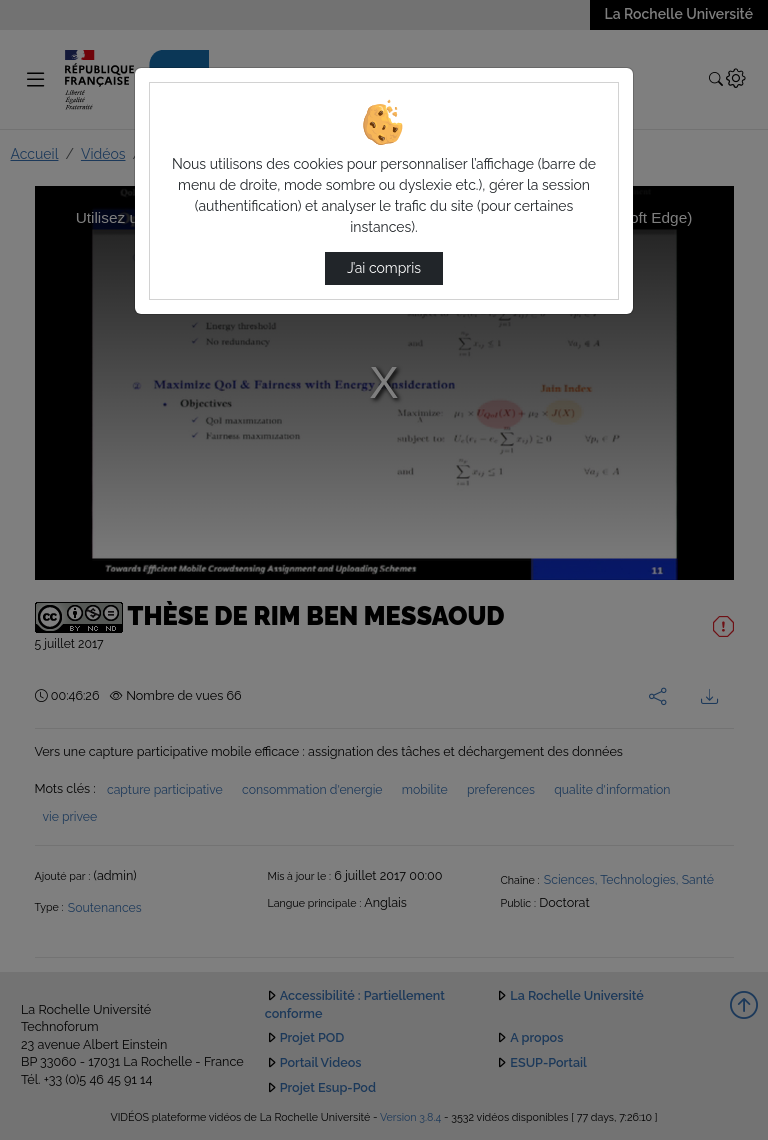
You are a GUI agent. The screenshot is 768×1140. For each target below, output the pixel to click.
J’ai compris (384, 268)
